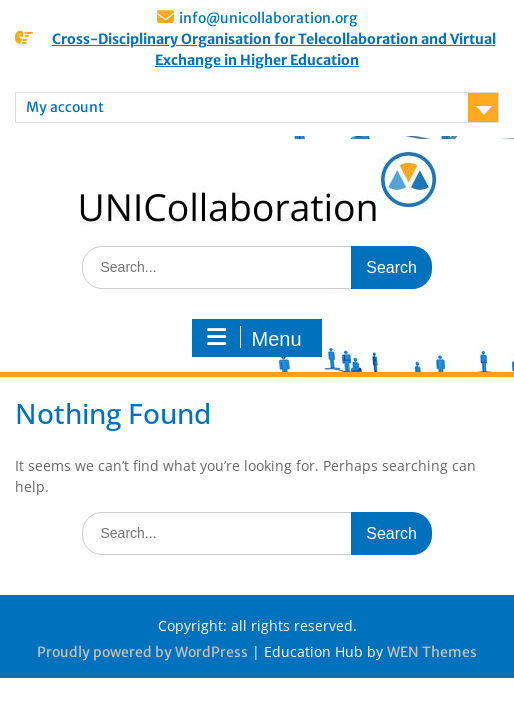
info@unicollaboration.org (268, 18)
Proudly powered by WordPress (142, 652)
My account (65, 107)
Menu (254, 338)
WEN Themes (432, 652)
